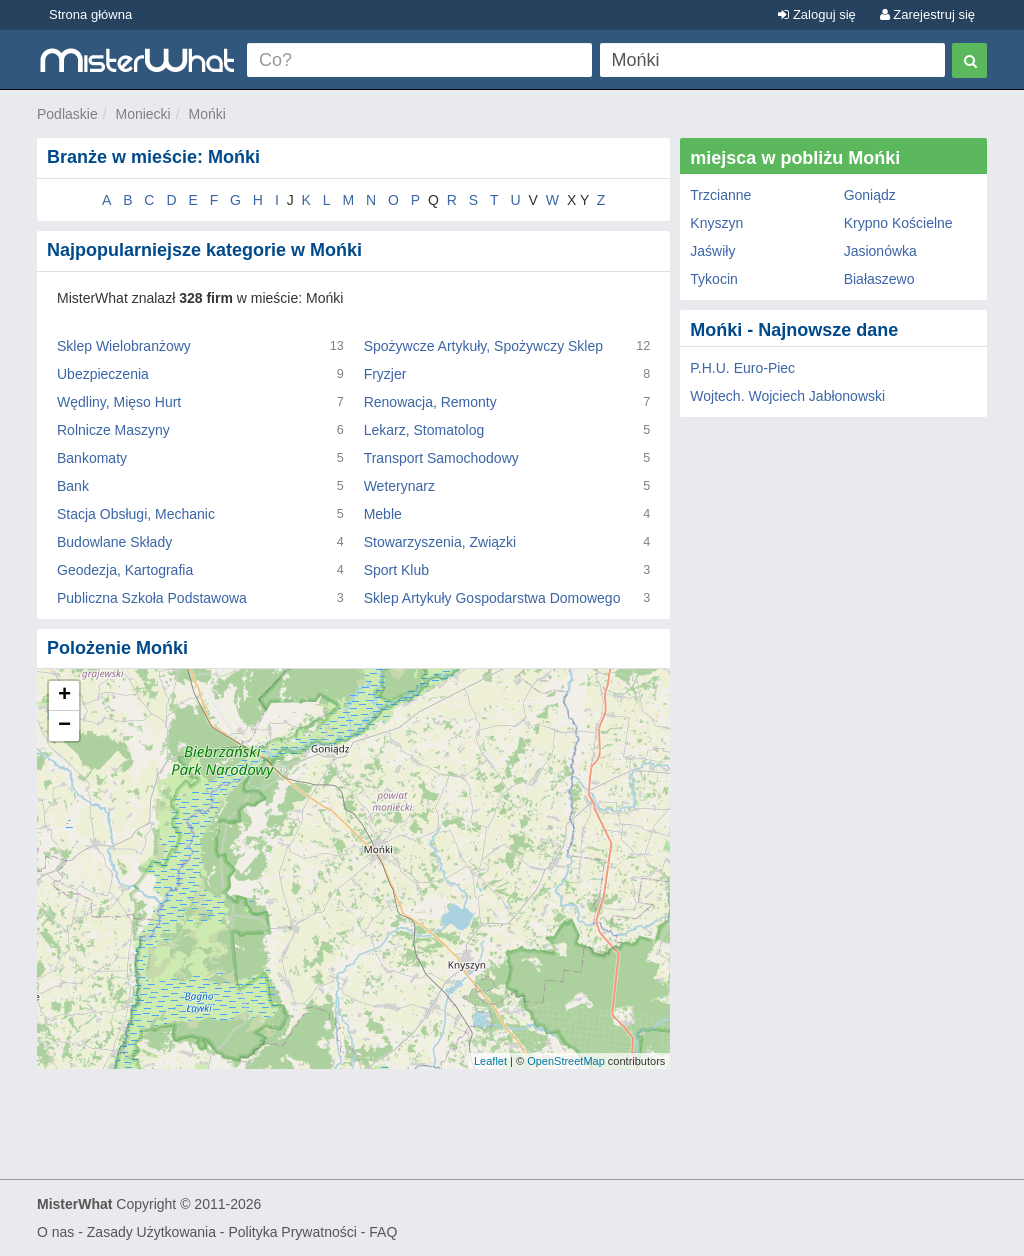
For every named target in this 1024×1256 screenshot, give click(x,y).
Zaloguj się (816, 14)
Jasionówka (880, 251)
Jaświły (712, 251)
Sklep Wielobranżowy (124, 346)
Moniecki (142, 114)
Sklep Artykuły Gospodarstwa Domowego (492, 598)
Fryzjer (385, 374)
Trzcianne (720, 195)
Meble (383, 514)
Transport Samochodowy (441, 458)
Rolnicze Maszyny (113, 430)
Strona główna (90, 14)
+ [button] (64, 696)
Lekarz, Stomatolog (424, 430)
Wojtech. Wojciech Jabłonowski (787, 396)
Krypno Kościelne (898, 223)
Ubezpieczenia (103, 374)
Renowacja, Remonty (430, 402)
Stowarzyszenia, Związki (440, 542)
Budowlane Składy (114, 542)
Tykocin (713, 279)
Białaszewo (879, 279)
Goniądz (870, 195)
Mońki (207, 114)
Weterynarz (399, 486)
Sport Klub (396, 570)
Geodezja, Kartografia (125, 570)
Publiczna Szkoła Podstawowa (152, 598)
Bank (73, 486)
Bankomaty (92, 458)
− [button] (64, 726)
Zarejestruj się (927, 14)
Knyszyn (716, 223)
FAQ (383, 1232)
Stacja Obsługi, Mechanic (136, 514)
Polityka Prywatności (292, 1232)
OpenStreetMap (566, 1061)
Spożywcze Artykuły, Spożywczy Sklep (483, 346)
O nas (55, 1232)
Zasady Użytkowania (151, 1232)
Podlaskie (67, 114)
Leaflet (490, 1061)
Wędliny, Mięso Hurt (119, 402)
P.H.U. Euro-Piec (742, 368)
